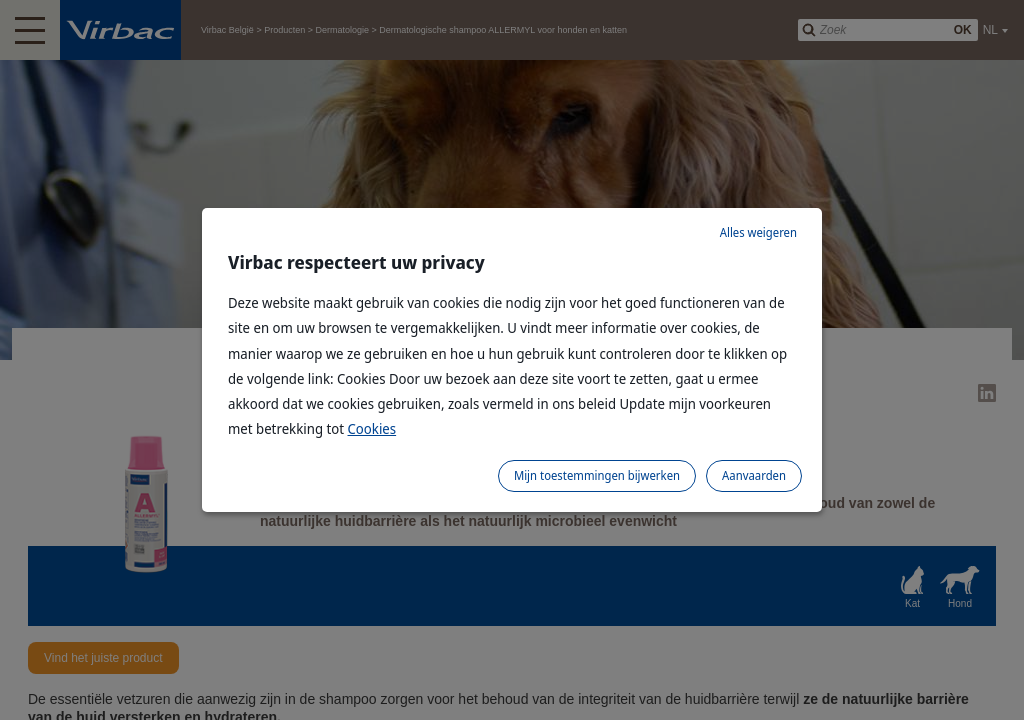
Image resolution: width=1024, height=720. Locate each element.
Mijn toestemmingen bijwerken (597, 475)
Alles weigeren (758, 232)
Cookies (372, 428)
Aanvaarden (754, 475)
